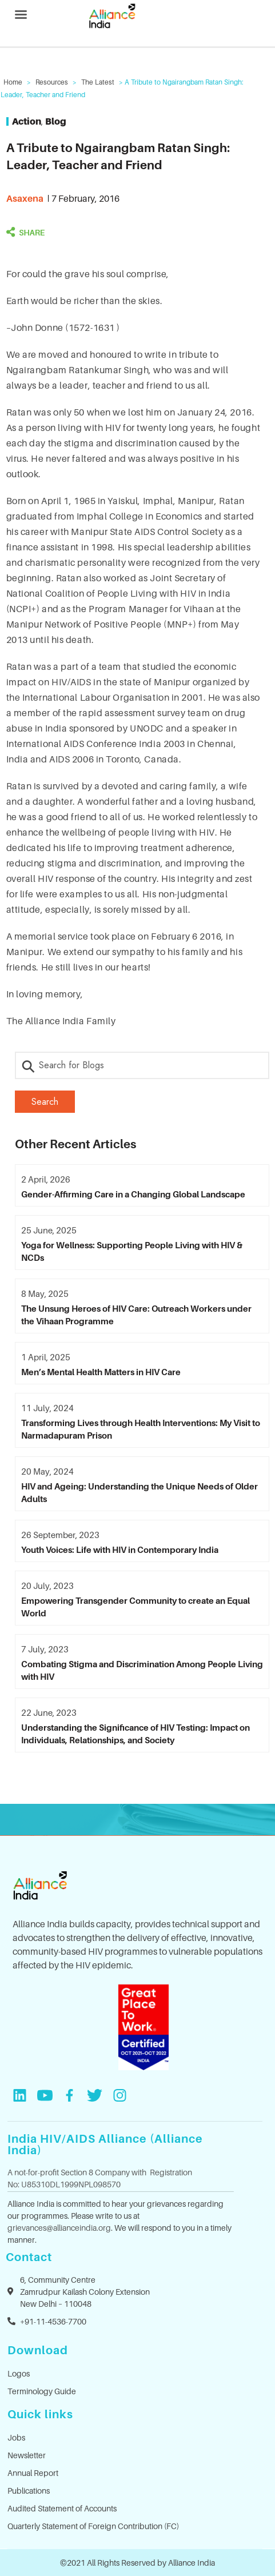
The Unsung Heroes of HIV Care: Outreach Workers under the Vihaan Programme (136, 1314)
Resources (51, 82)
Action (26, 121)
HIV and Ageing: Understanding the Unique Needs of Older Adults (139, 1492)
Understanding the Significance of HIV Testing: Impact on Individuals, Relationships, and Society (135, 1733)
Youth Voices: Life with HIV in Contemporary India (119, 1549)
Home (12, 82)
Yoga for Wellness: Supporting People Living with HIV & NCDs (131, 1251)
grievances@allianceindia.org (59, 2227)
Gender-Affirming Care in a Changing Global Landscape (133, 1194)
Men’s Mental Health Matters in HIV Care (101, 1372)
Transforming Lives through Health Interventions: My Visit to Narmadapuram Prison (140, 1428)
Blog (55, 121)
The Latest (97, 82)
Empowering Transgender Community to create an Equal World (135, 1606)
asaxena (24, 198)
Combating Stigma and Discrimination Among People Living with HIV (142, 1670)
